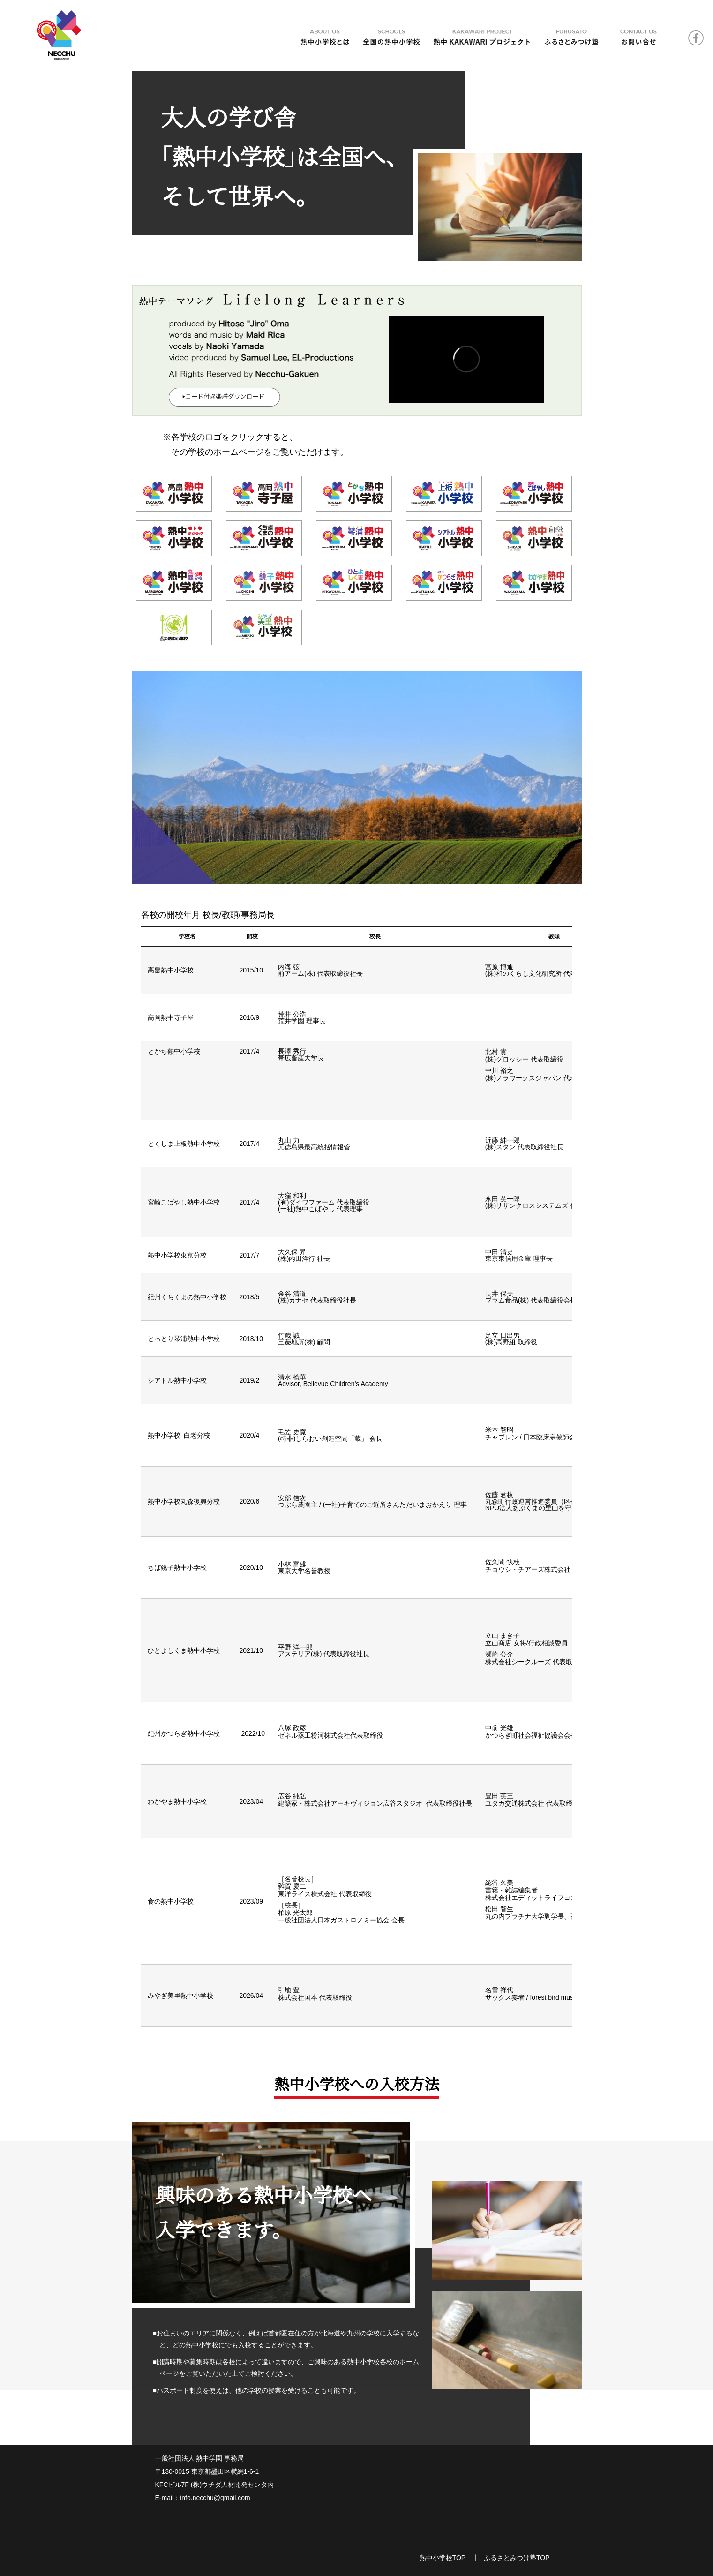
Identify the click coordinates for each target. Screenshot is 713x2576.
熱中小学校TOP (443, 2557)
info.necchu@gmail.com (215, 2497)
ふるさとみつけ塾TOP (517, 2557)
